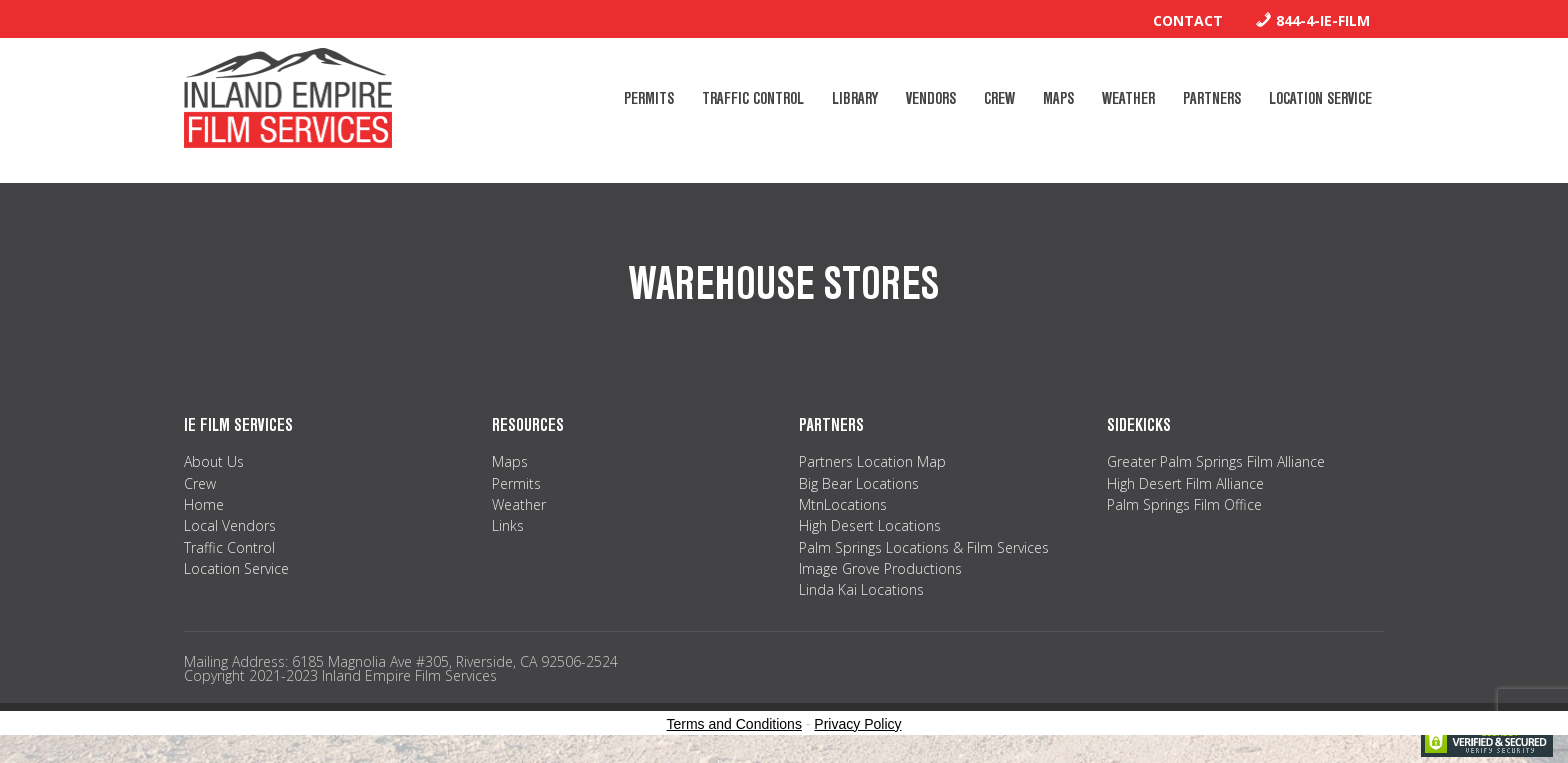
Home (204, 504)
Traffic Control (229, 547)
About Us (214, 461)
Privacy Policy (857, 724)
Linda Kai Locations (861, 589)
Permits (516, 483)
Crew (200, 483)
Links (508, 525)
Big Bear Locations (859, 483)
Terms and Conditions (734, 724)
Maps (510, 461)
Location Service (236, 568)
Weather (519, 504)
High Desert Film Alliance (1185, 483)
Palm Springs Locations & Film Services (924, 547)
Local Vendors (230, 525)
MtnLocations (843, 504)
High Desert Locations (870, 525)
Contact (1188, 20)
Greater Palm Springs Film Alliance (1216, 461)
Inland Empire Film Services (288, 98)
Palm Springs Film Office (1184, 504)
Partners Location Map (872, 461)
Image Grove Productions (880, 568)
